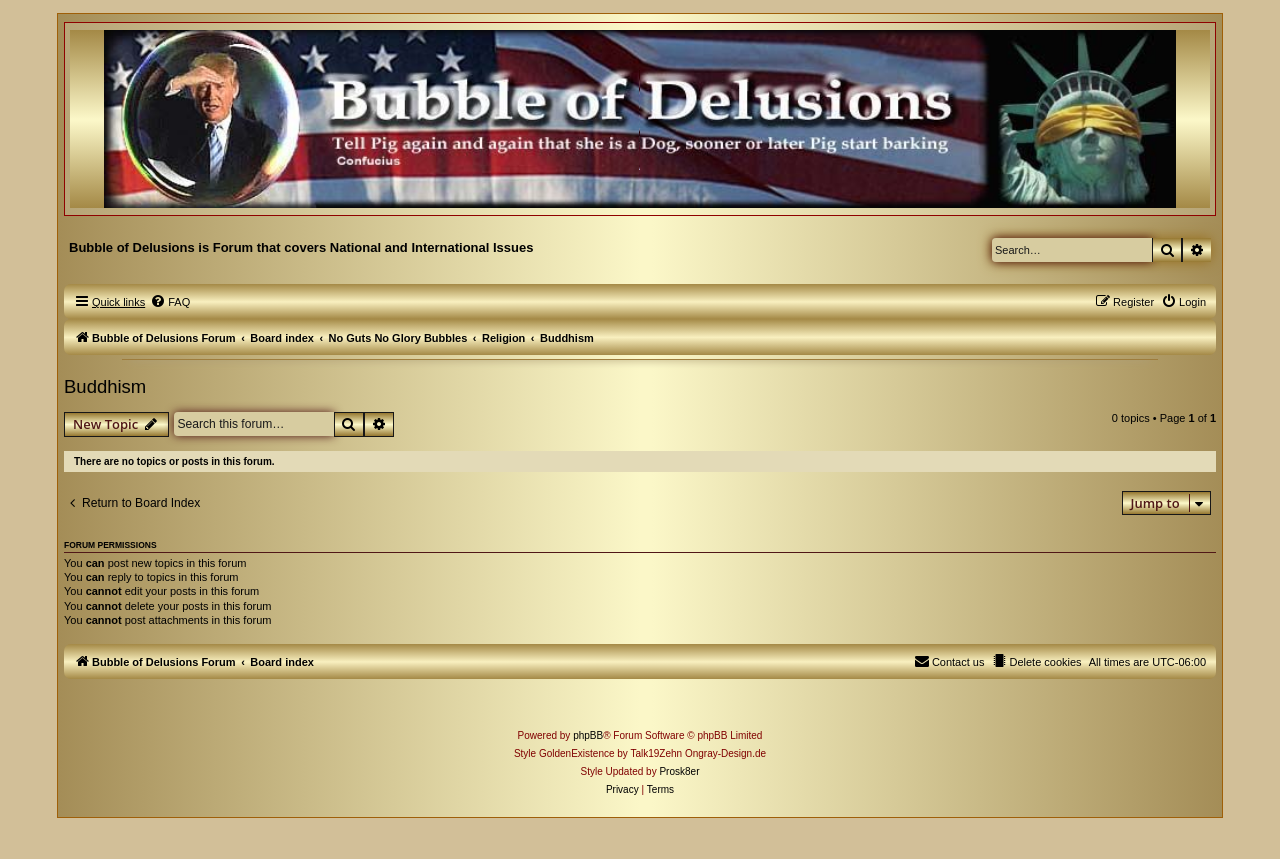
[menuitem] (170, 302)
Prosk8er (679, 771)
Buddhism (105, 386)
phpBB (588, 735)
